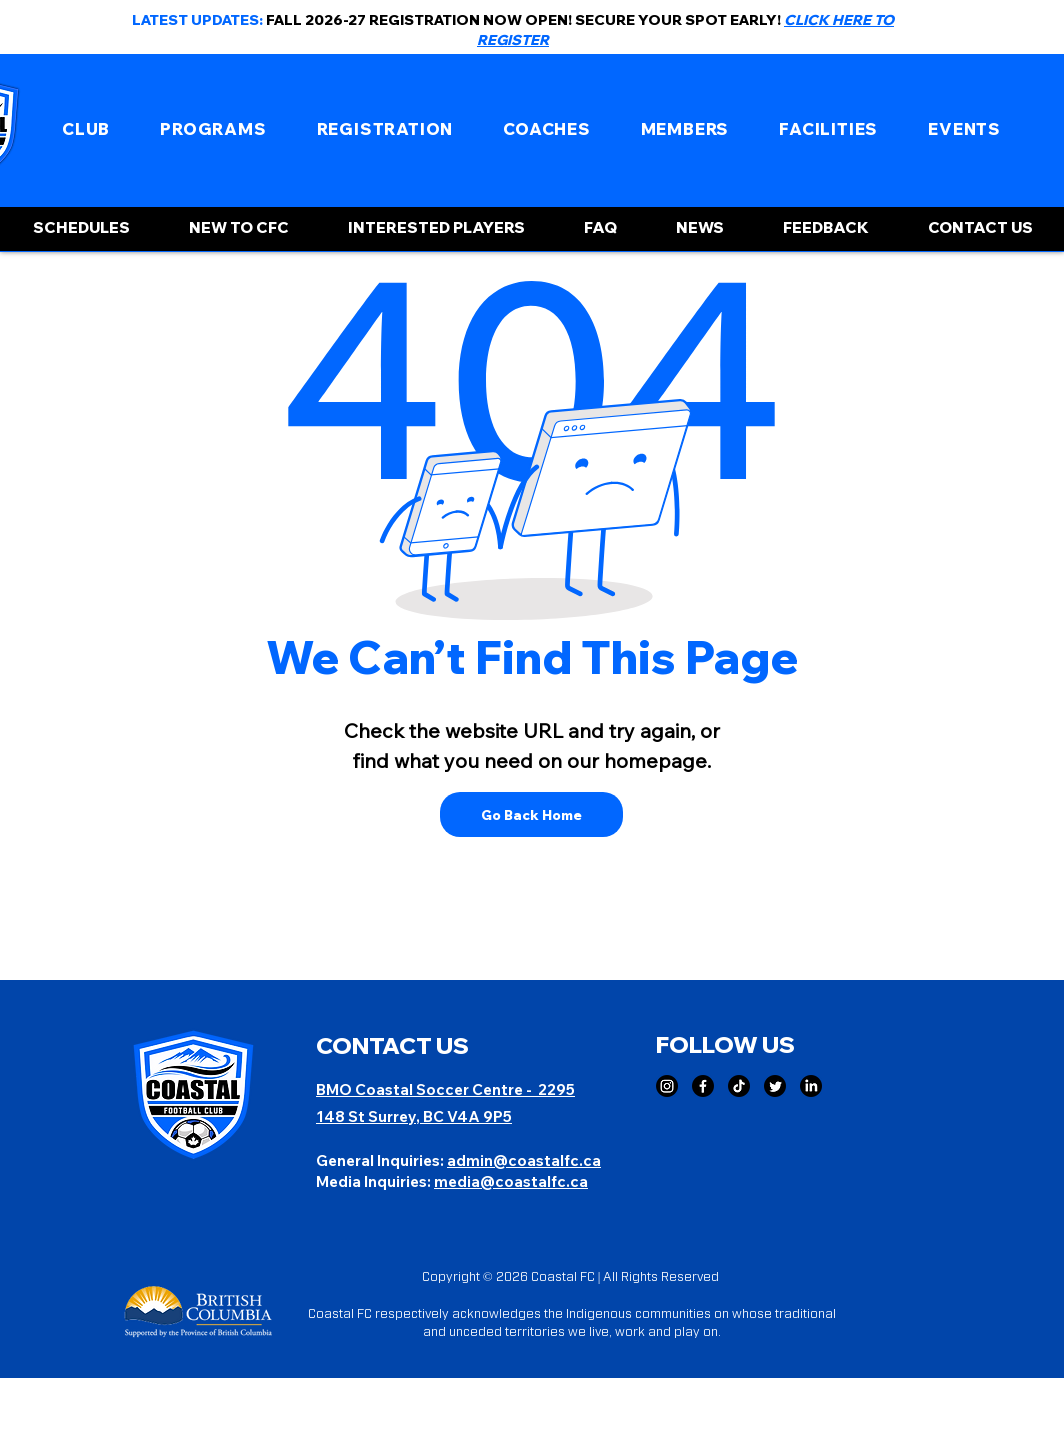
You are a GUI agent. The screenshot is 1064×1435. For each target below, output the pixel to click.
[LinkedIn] (811, 1086)
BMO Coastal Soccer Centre (421, 1089)
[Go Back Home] (531, 814)
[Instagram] (667, 1086)
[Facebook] (703, 1086)
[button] (86, 129)
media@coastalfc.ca (511, 1181)
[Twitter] (775, 1086)
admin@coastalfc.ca (524, 1160)
